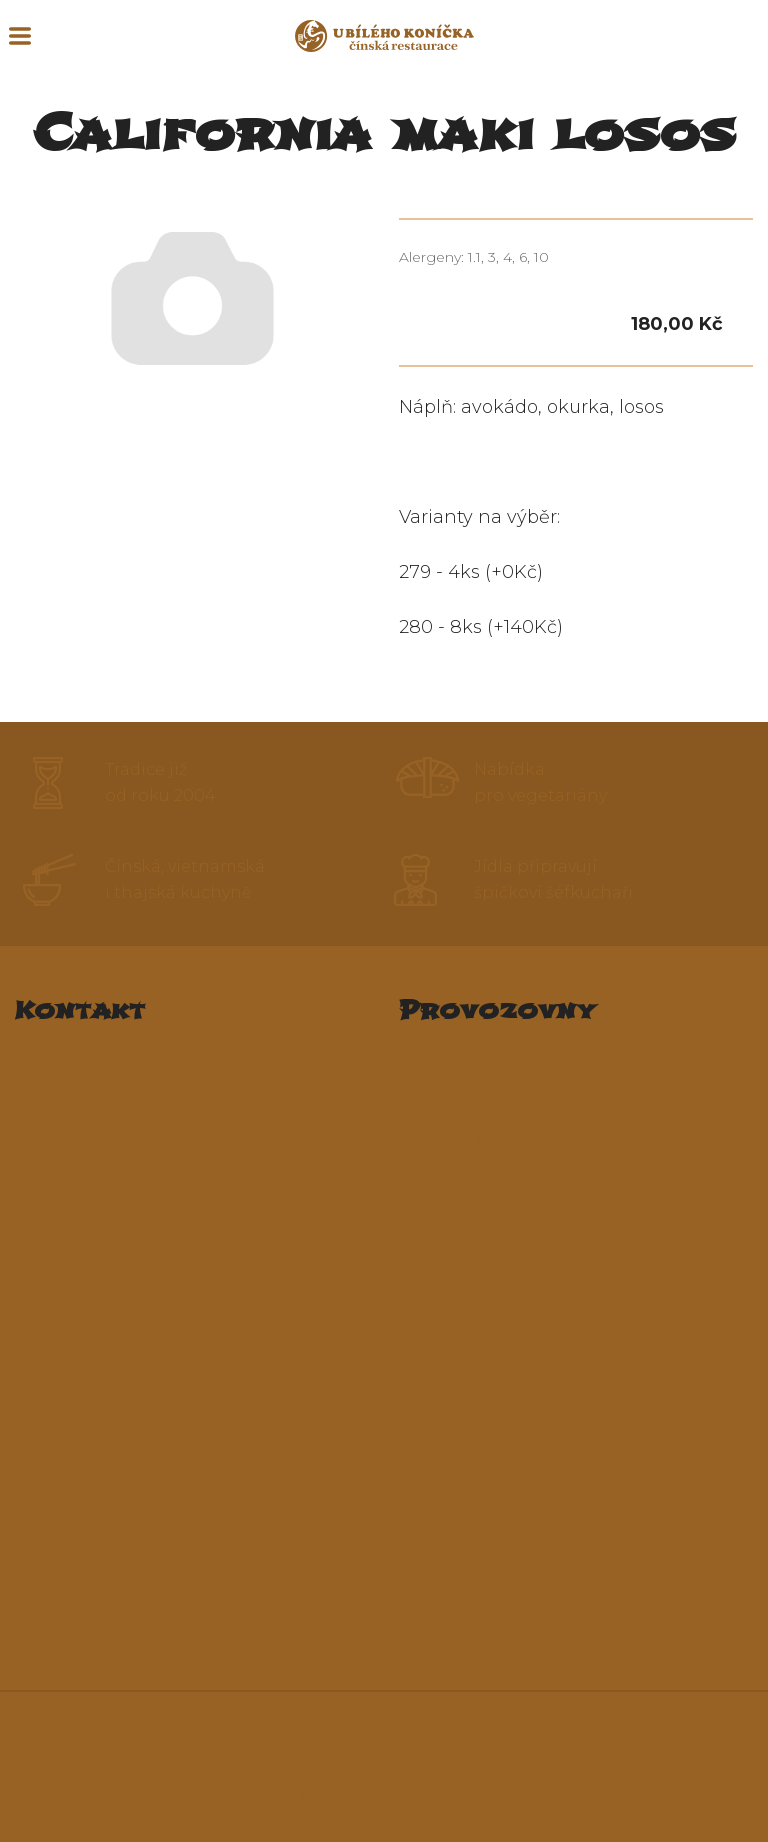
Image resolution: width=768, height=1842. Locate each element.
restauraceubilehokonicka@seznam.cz (176, 1166)
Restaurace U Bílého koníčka (519, 1058)
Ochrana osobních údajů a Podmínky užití (553, 1768)
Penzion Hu (448, 1190)
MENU (20, 36)
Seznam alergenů (384, 1740)
